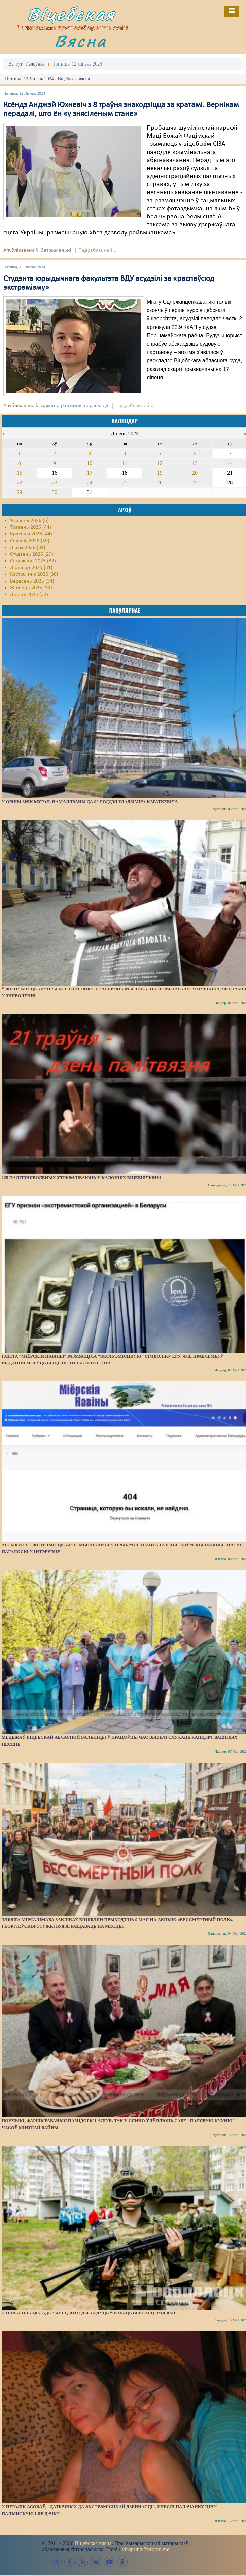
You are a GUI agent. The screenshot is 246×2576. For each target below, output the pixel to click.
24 (89, 482)
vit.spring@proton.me (145, 2549)
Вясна (80, 41)
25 (124, 482)
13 (195, 463)
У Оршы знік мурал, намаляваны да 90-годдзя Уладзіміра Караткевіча (90, 801)
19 (160, 473)
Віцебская (71, 14)
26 (160, 482)
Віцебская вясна (93, 2543)
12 (160, 463)
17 (89, 473)
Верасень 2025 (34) (32, 581)
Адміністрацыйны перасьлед (74, 406)
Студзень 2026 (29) (31, 554)
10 (89, 463)
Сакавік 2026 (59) (29, 541)
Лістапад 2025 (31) (31, 567)
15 (19, 473)
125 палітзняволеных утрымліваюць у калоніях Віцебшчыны (81, 1177)
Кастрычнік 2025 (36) (34, 574)
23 (54, 482)
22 (19, 482)
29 (19, 492)
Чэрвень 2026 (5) (29, 520)
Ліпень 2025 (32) (29, 594)
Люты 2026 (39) (27, 547)
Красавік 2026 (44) (31, 534)
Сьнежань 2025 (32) (33, 561)
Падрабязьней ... (98, 250)
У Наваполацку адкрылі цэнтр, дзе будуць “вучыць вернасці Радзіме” (90, 2312)
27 (195, 482)
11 (124, 463)
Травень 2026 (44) (30, 527)
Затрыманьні (56, 250)
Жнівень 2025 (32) (31, 588)
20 (195, 473)
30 (54, 492)
